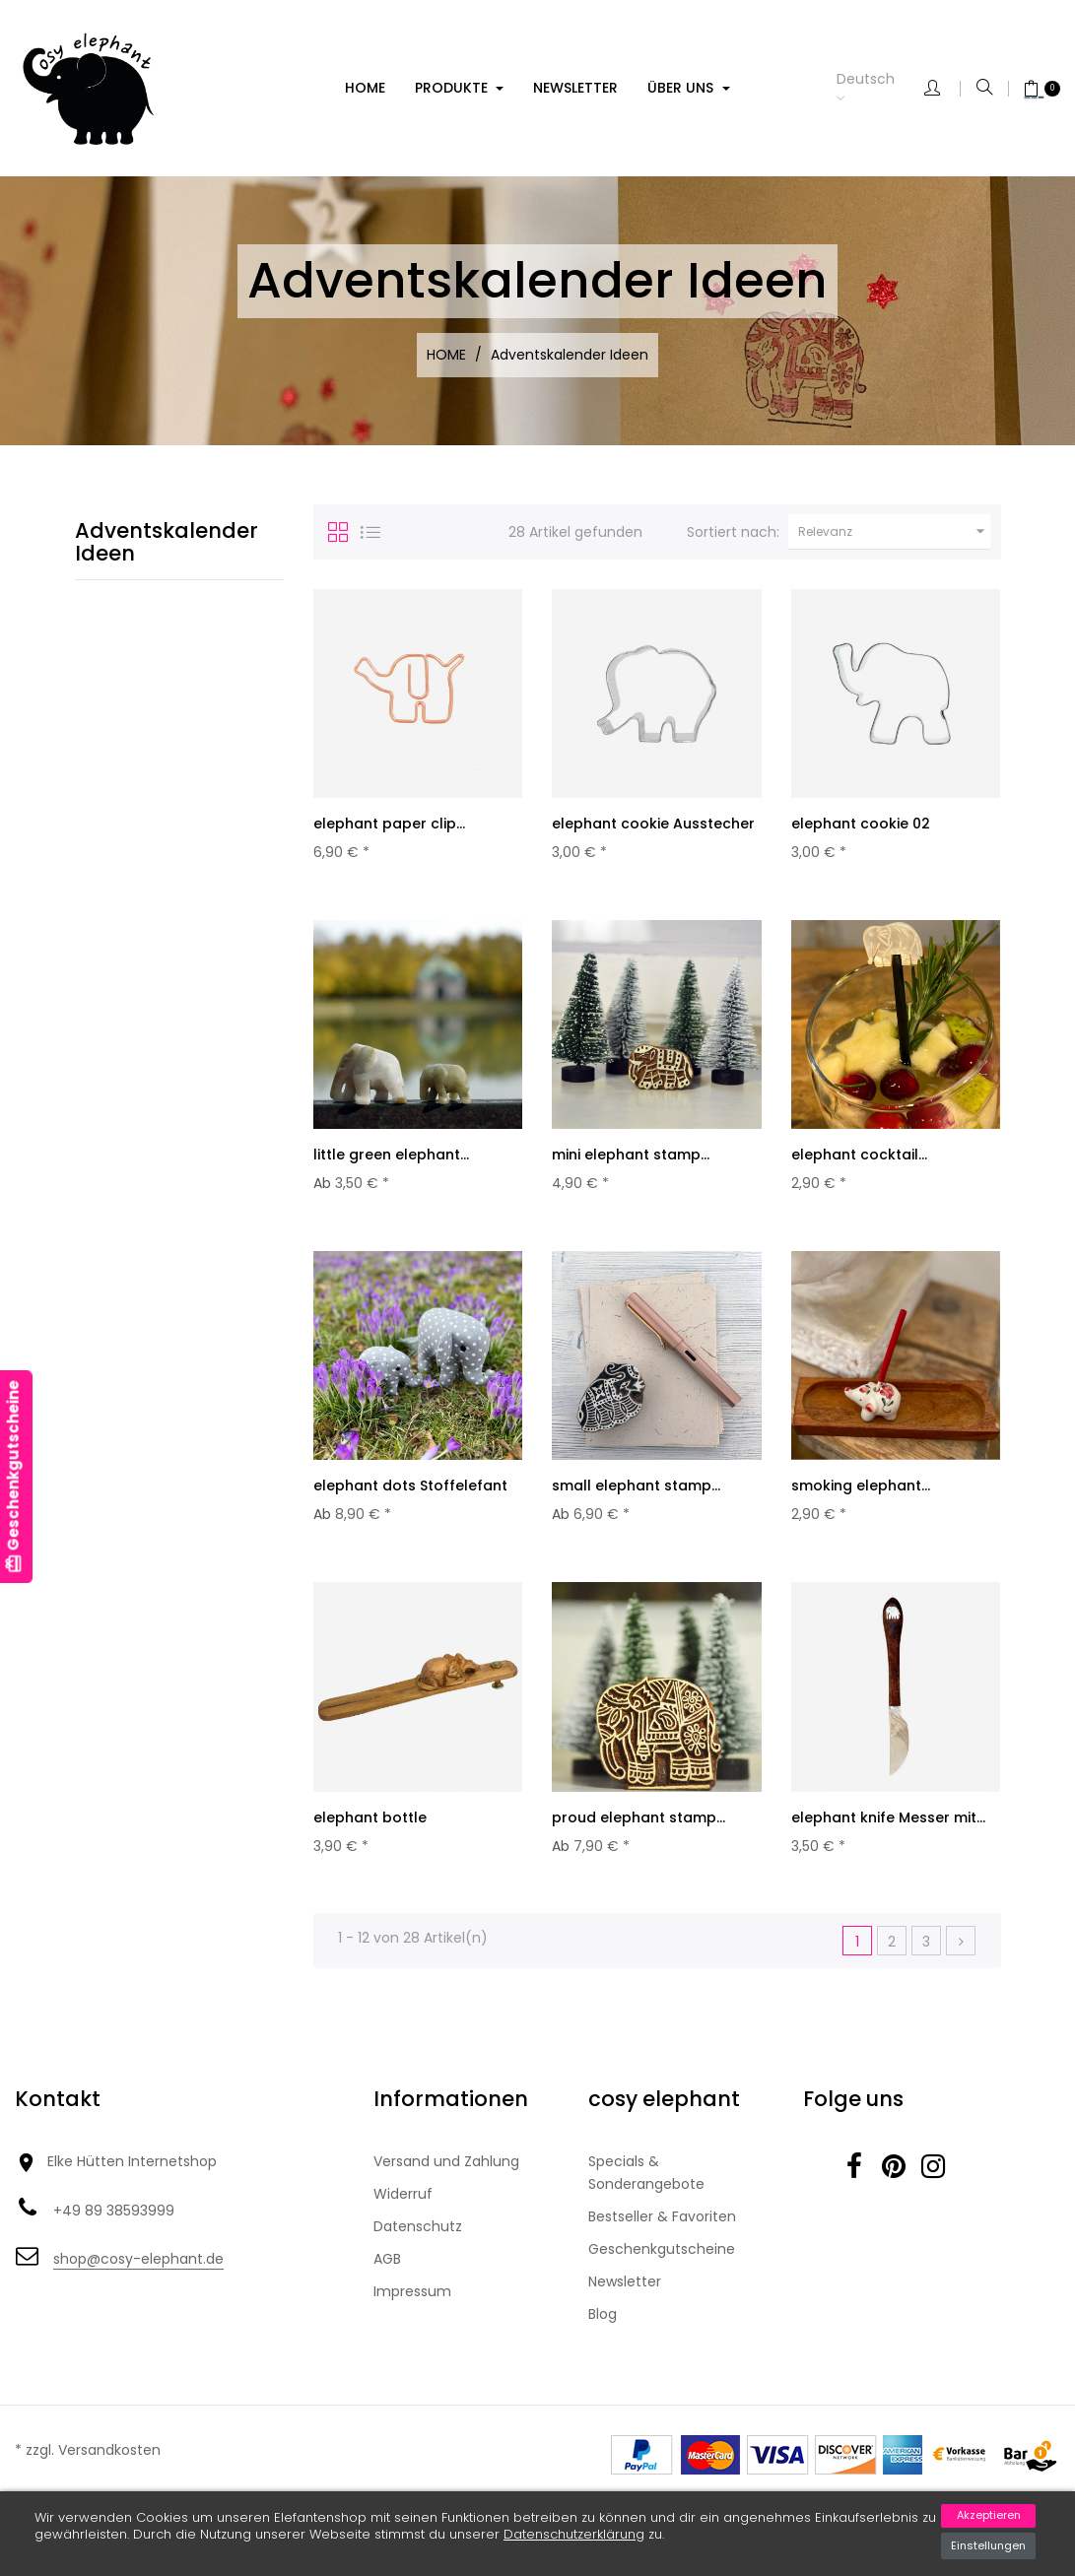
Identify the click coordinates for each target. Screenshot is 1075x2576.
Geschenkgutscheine (661, 2271)
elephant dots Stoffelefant (410, 1497)
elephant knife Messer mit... (888, 1834)
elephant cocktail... (859, 1160)
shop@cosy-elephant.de (138, 2281)
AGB (387, 2281)
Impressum (412, 2314)
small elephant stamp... (636, 1497)
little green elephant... (391, 1160)
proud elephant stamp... (638, 1834)
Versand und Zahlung (446, 2184)
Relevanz (894, 532)
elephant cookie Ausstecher (653, 823)
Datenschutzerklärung (574, 2534)
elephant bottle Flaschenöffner (370, 1844)
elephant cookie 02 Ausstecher (860, 833)
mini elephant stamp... (630, 1160)
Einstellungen (988, 2545)
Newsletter (624, 2304)
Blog (602, 2336)
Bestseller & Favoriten (662, 2239)
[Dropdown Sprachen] (880, 88)
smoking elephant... (860, 1497)
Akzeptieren (989, 2515)
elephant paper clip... (389, 823)
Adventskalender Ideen (166, 541)
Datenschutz (417, 2249)
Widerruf (403, 2216)
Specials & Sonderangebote (646, 2195)
